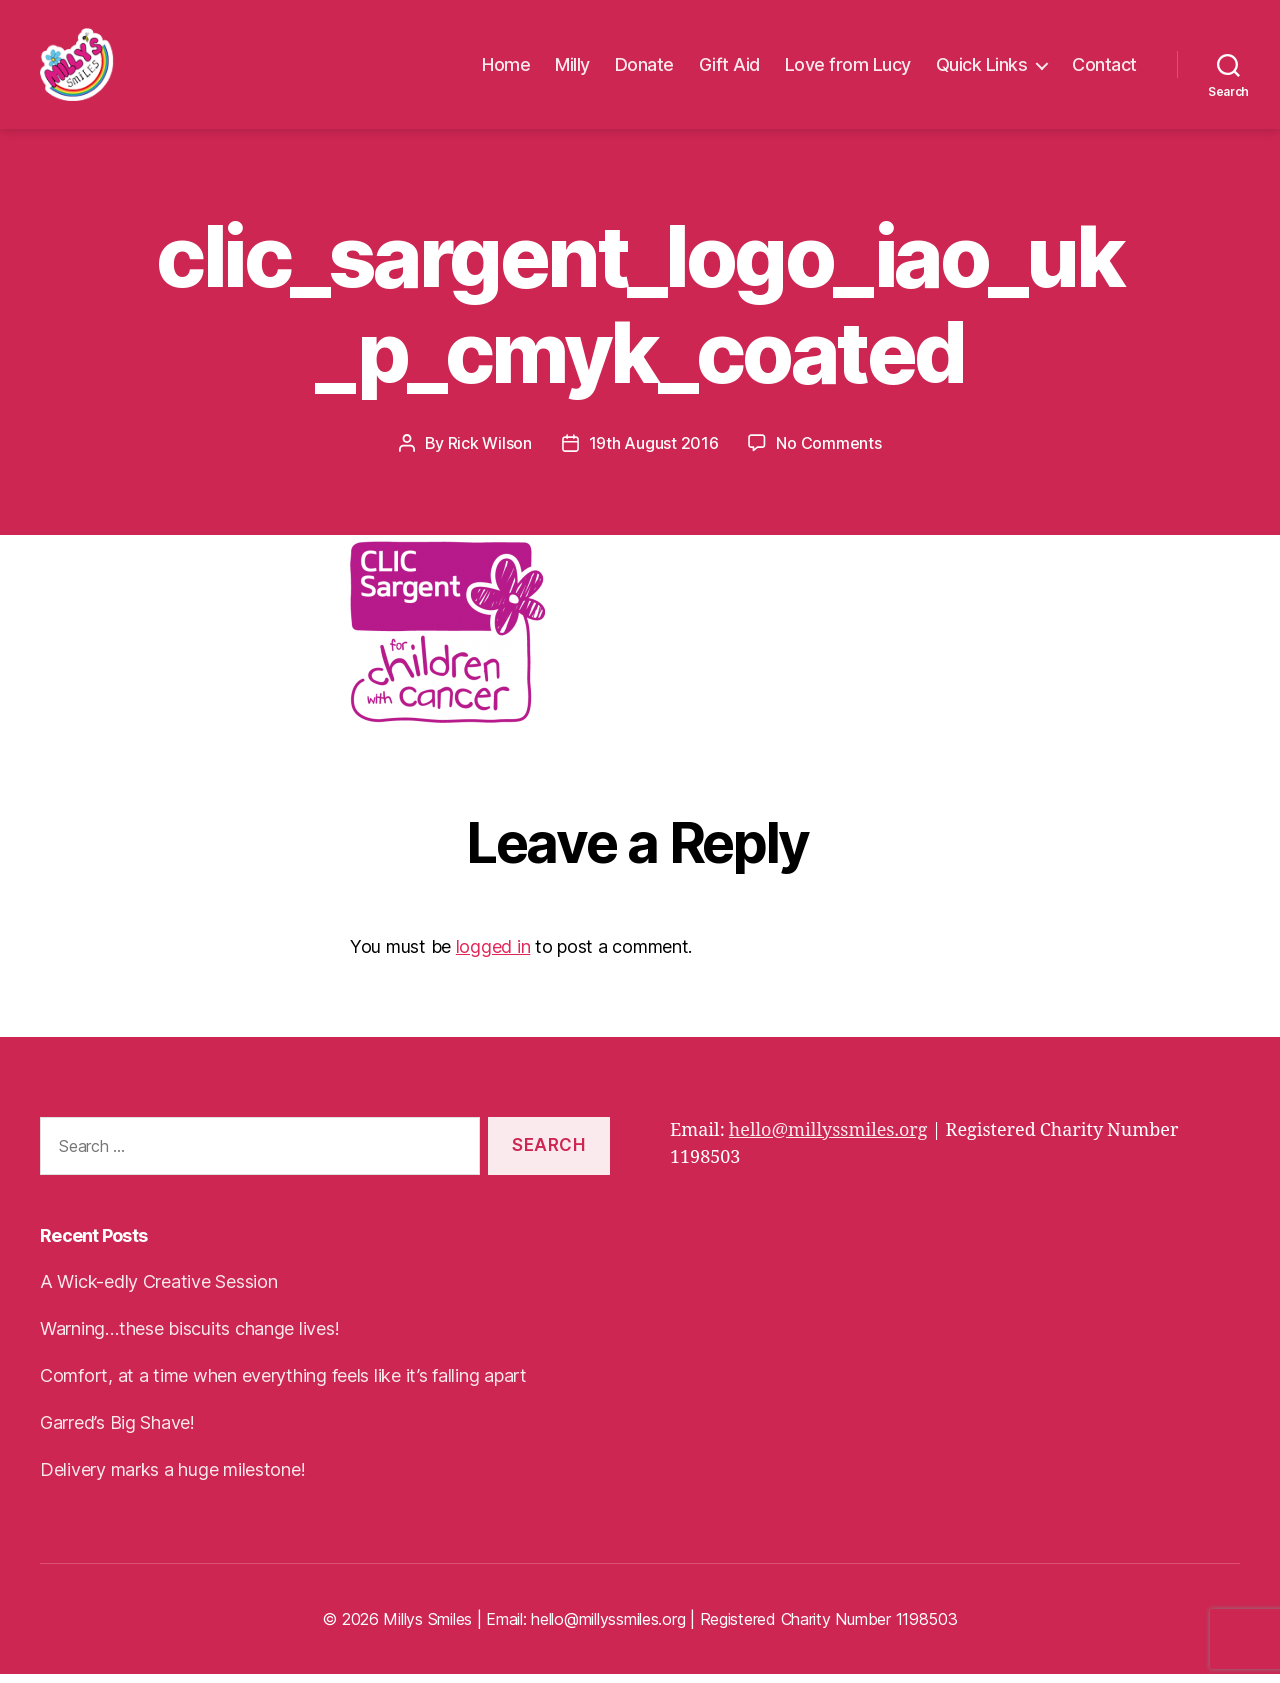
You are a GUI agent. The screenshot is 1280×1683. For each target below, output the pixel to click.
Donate (644, 69)
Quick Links (982, 69)
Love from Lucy (848, 69)
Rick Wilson (490, 452)
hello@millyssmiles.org (828, 1139)
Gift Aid (729, 69)
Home (506, 69)
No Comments (828, 452)
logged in (493, 956)
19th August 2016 (654, 452)
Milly (572, 69)
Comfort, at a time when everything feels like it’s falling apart (283, 1384)
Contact (1104, 69)
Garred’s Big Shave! (117, 1431)
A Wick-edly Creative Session (158, 1290)
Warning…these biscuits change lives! (189, 1337)
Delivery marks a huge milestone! (172, 1478)
